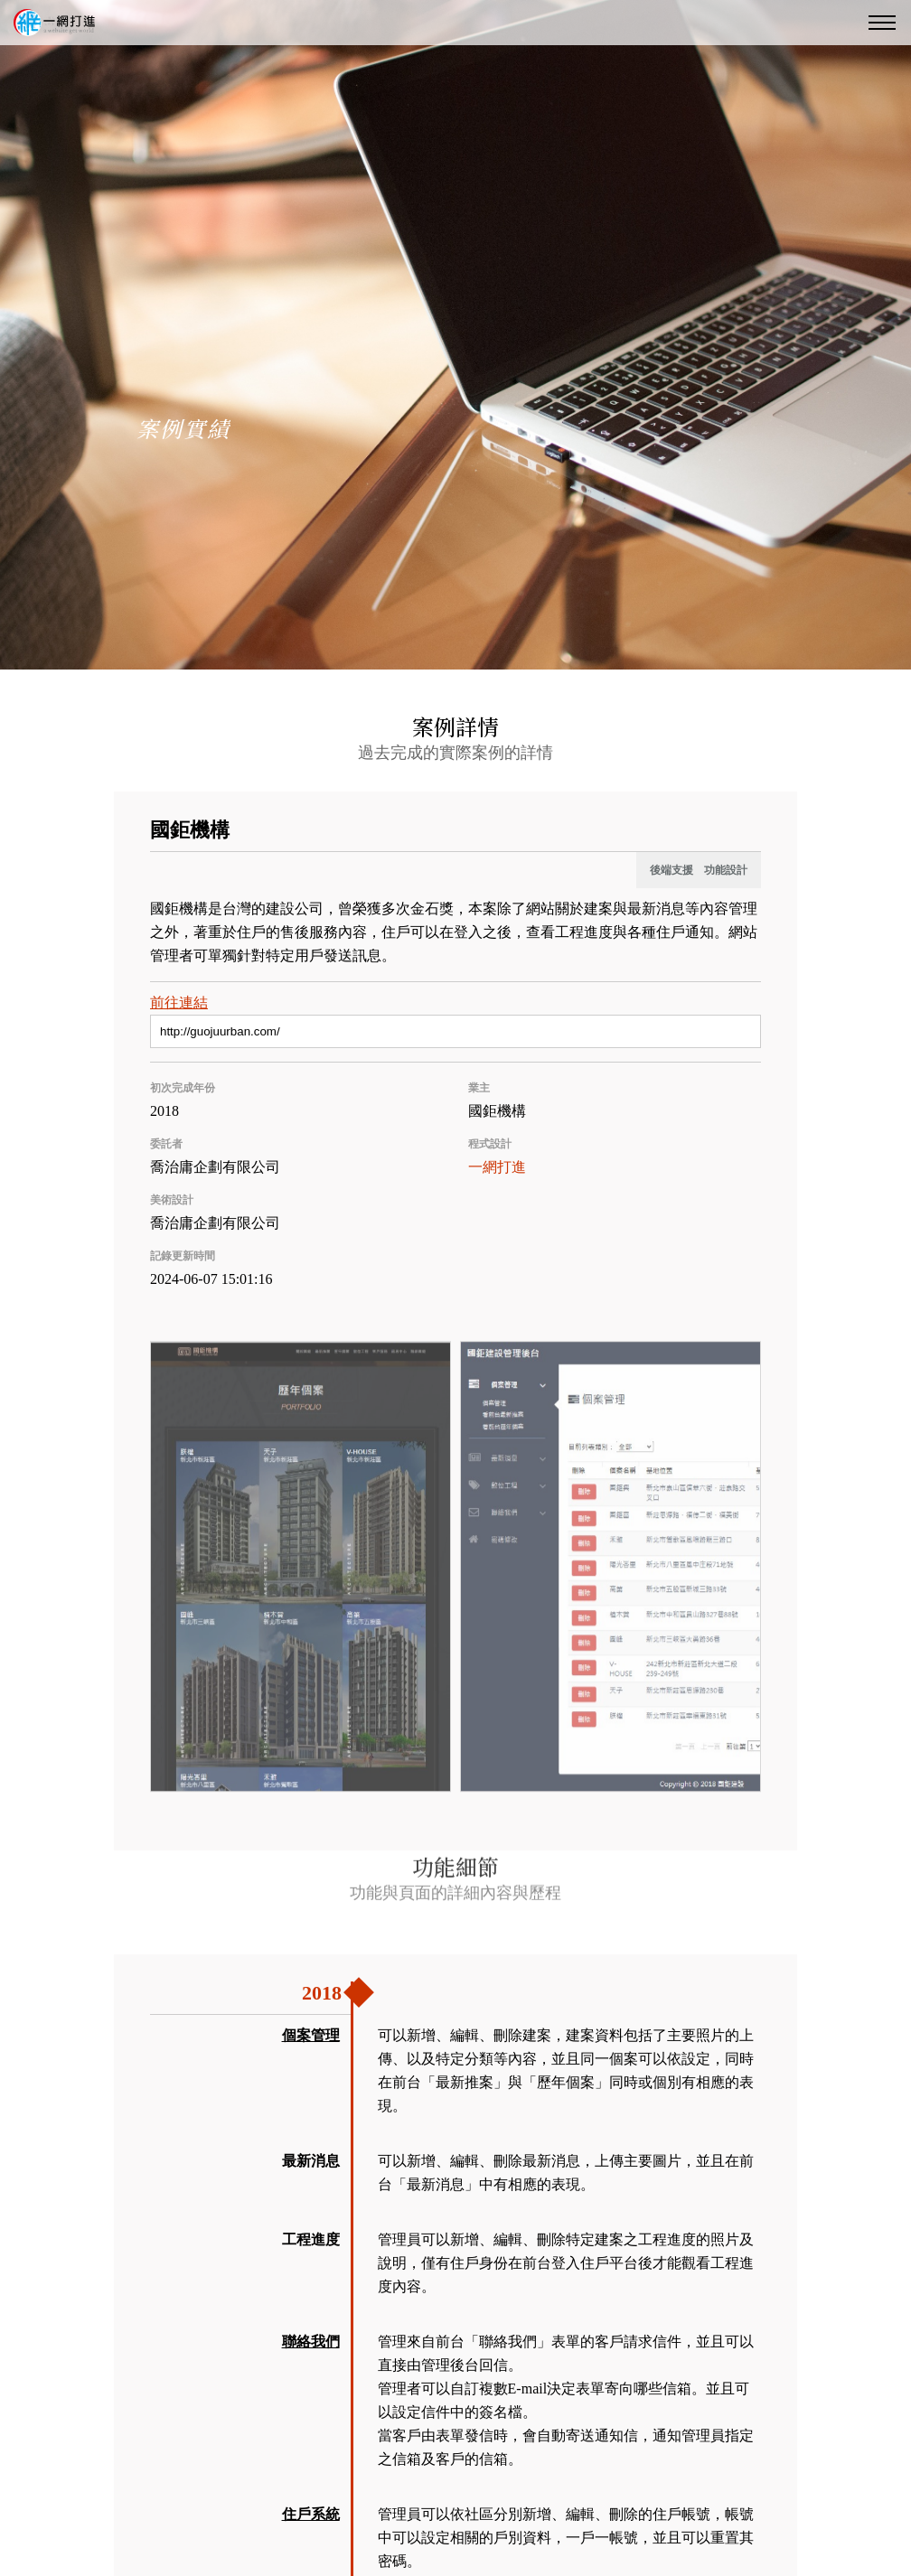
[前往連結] (455, 1031)
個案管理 (311, 2035)
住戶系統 (311, 2514)
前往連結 (179, 1002)
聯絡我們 (311, 2341)
